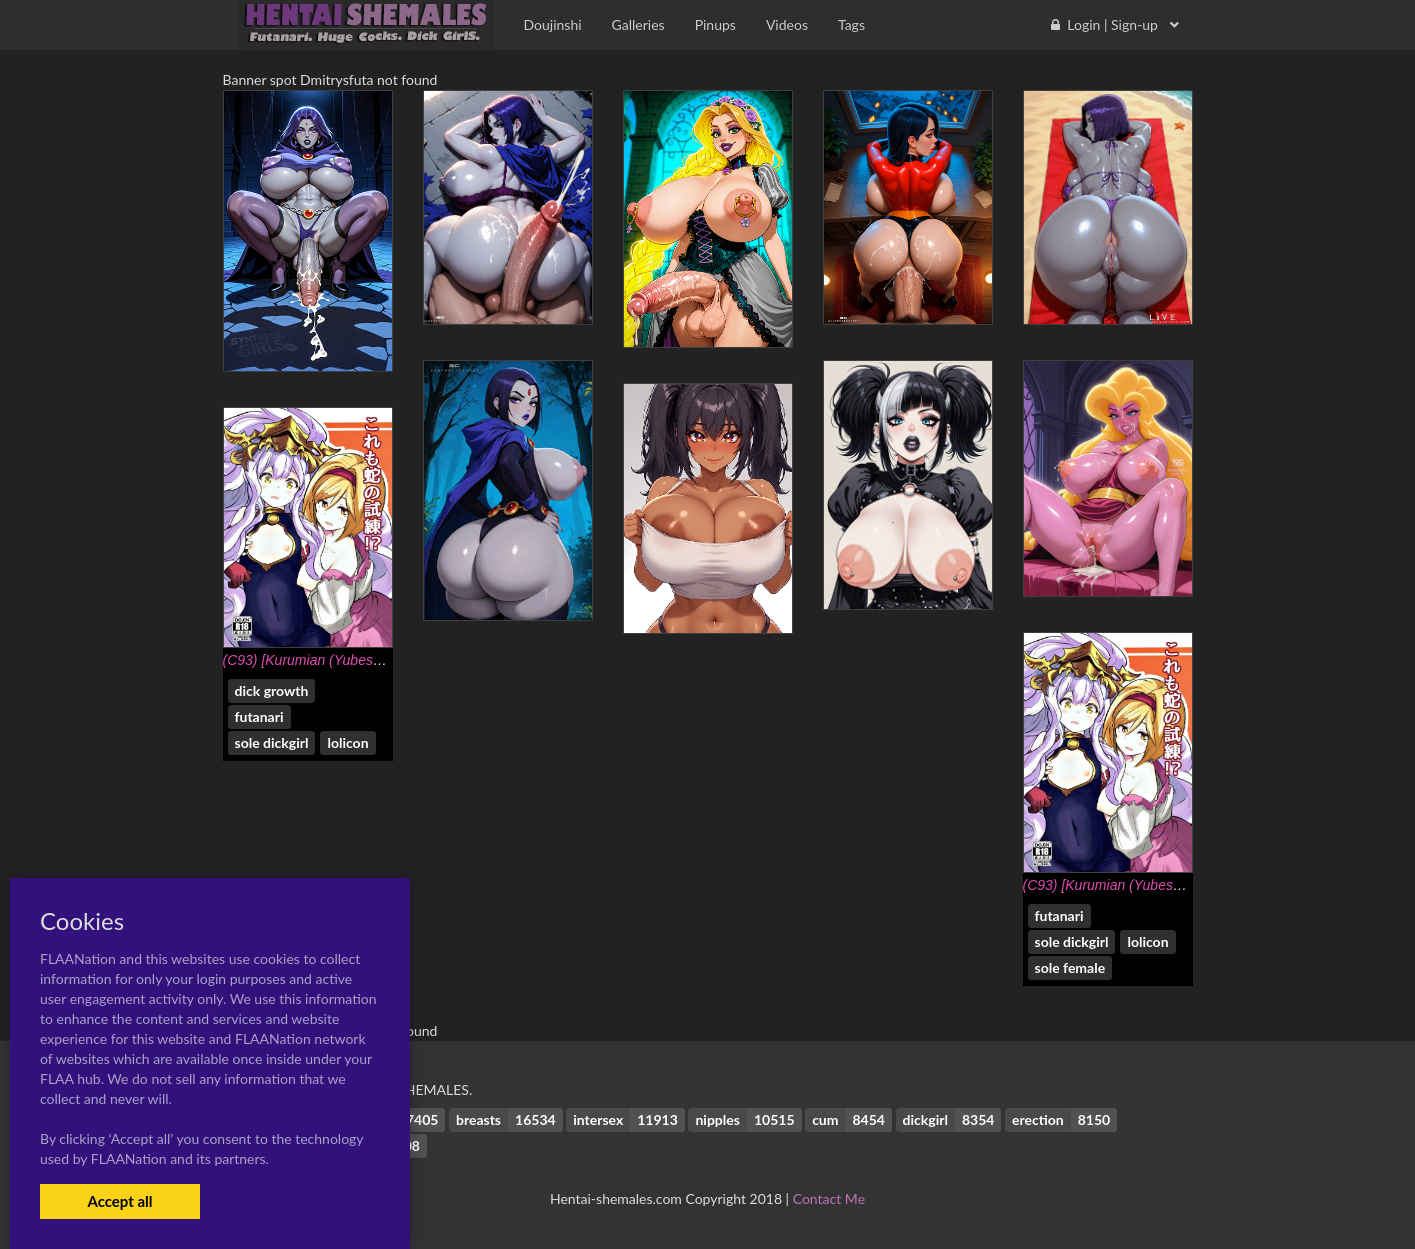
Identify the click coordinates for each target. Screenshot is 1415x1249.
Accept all (119, 1201)
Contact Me (829, 1198)
